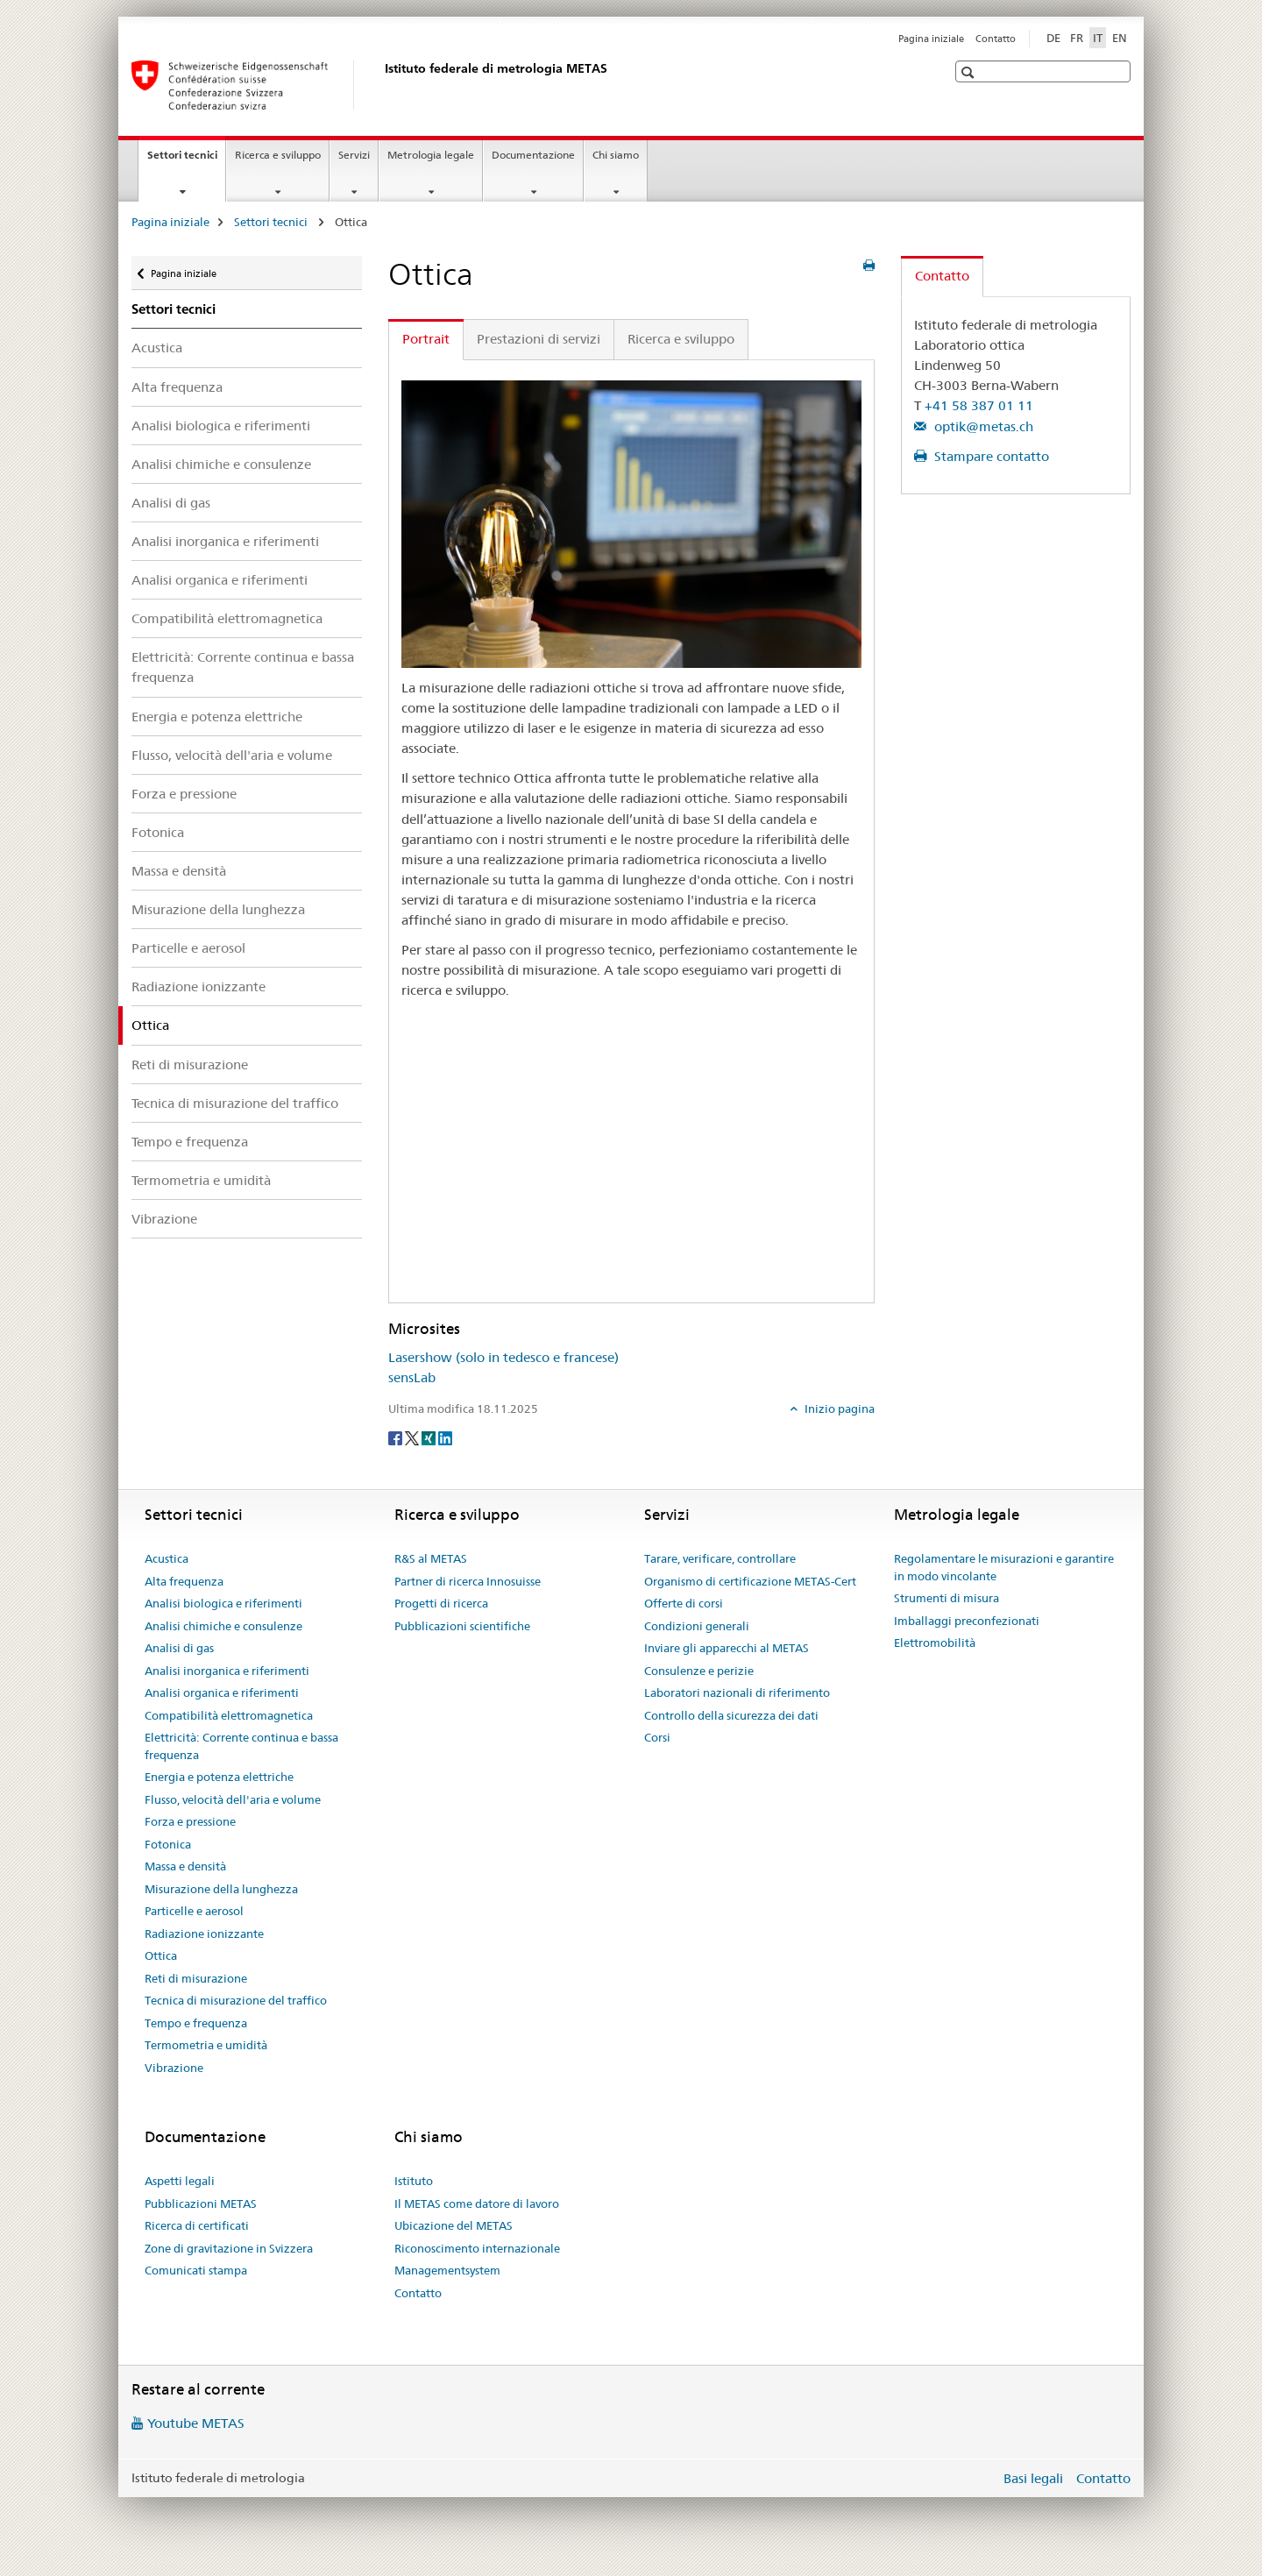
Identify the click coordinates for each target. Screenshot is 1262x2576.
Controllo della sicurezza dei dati (731, 1715)
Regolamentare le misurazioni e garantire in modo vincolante (1004, 1567)
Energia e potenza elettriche (216, 716)
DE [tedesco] (1053, 38)
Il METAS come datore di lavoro (476, 2203)
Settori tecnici (186, 160)
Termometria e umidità (201, 1180)
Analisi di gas (170, 502)
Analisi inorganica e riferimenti (225, 541)
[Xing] (430, 1437)
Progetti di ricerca (441, 1603)
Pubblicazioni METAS (201, 2203)
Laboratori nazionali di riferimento (737, 1692)
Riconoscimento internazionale (477, 2248)
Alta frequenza (177, 387)
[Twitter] (413, 1437)
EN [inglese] (1119, 38)
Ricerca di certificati (197, 2225)
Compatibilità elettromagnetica (227, 618)
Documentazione (533, 154)
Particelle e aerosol (188, 948)
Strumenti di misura (946, 1598)
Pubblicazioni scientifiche (462, 1626)
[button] (970, 72)
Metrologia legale (430, 154)
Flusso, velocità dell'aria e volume (231, 755)
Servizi (354, 154)
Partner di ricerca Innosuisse (467, 1581)
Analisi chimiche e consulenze (221, 464)
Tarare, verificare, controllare (720, 1558)
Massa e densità (178, 870)
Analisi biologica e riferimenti (220, 425)
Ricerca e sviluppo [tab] (680, 338)
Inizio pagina (838, 1409)
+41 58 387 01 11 (979, 405)
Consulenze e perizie (699, 1671)
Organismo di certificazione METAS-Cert (750, 1581)
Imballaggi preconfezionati (966, 1621)
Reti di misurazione (189, 1064)
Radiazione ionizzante (198, 986)
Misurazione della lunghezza (218, 909)
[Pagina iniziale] (381, 85)
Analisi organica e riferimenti (219, 579)
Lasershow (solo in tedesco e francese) (503, 1357)
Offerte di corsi (683, 1603)
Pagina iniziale (931, 38)
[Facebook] (396, 1437)
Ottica (161, 1955)
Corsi (657, 1737)
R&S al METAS (430, 1558)
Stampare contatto (990, 456)
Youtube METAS (196, 2423)
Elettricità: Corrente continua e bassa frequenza (242, 667)
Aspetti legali (180, 2181)
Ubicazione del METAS (453, 2225)
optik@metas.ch (982, 426)
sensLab (412, 1377)
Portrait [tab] (426, 338)
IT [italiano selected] (1097, 38)
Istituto (413, 2181)
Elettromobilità (934, 1643)
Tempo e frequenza (189, 1141)
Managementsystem (447, 2270)
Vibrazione (164, 1218)
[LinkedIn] (445, 1437)
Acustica (156, 347)
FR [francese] (1076, 38)
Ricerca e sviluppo (278, 154)
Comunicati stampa (196, 2270)
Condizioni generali (696, 1626)
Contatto (995, 38)
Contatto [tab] (942, 275)
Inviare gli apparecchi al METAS (726, 1648)
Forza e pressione (184, 793)
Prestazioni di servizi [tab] (538, 338)
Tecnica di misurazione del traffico (234, 1103)
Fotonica (157, 832)
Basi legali (1033, 2478)
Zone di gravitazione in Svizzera (229, 2248)
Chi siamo (615, 154)
